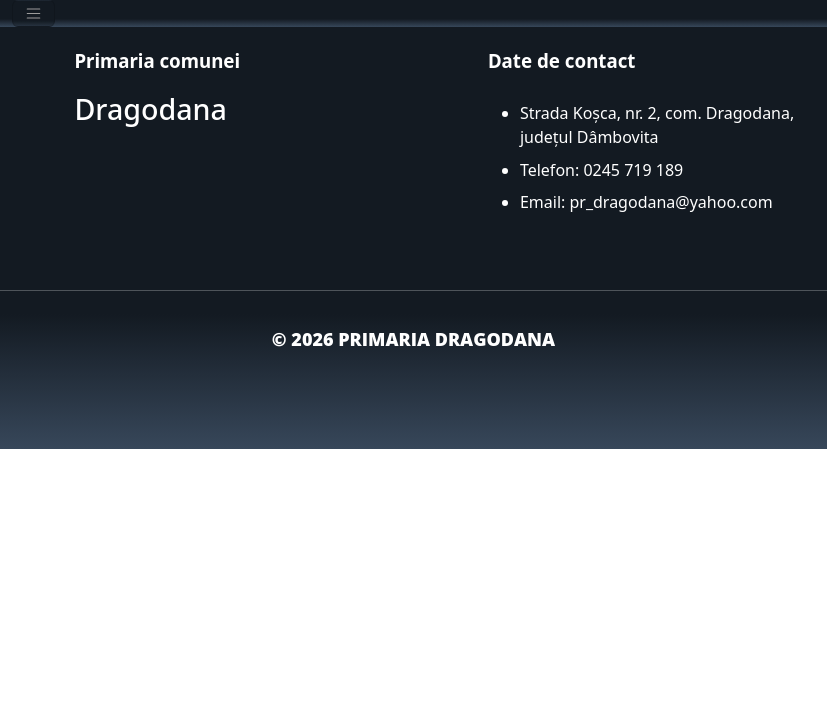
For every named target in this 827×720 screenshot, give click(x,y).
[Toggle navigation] (33, 13)
